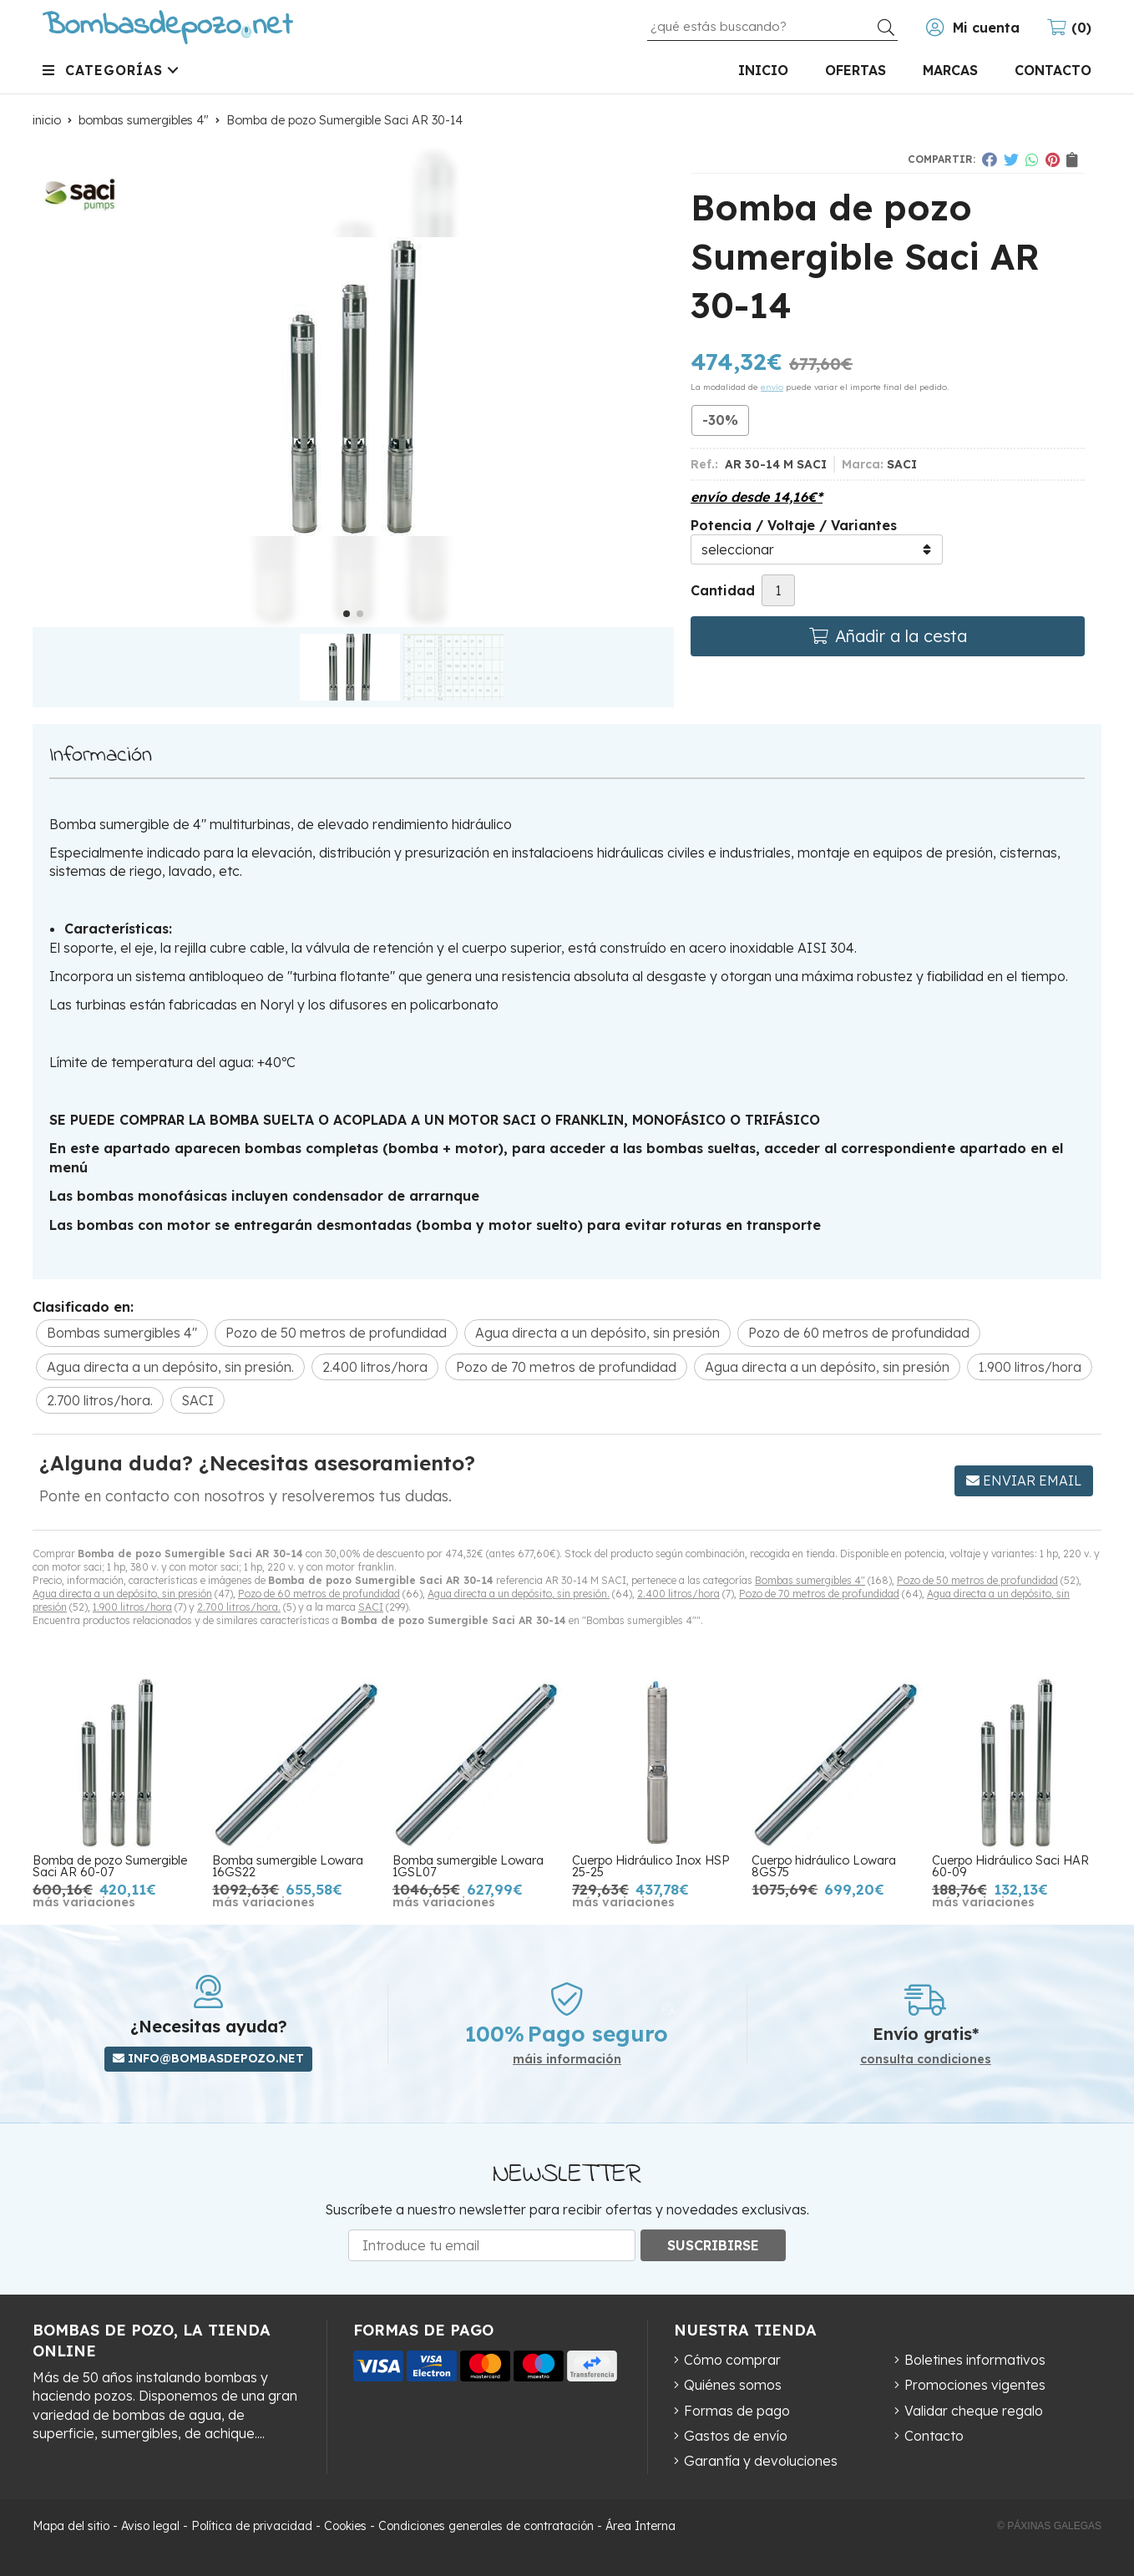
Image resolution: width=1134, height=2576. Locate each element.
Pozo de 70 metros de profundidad (819, 1593)
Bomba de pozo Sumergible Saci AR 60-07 (110, 1866)
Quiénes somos (733, 2384)
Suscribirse (713, 2245)
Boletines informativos (974, 2359)
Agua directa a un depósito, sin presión (122, 1593)
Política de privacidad (251, 2525)
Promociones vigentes (974, 2384)
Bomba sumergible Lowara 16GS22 (287, 1866)
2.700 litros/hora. (239, 1607)
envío (772, 387)
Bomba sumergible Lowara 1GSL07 (468, 1866)
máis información (567, 2059)
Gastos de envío (735, 2435)
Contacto (934, 2435)
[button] (346, 613)
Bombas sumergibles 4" (810, 1580)
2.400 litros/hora (678, 1593)
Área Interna (640, 2525)
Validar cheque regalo (973, 2410)
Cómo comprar (732, 2359)
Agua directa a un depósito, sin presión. (519, 1593)
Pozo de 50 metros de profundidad (977, 1580)
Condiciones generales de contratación (486, 2525)
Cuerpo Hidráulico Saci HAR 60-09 (1010, 1866)
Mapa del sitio (71, 2525)
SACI (370, 1607)
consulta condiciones (925, 2059)
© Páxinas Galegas (1049, 2526)
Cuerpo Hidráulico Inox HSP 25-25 (651, 1866)
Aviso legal (150, 2525)
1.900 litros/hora (132, 1607)
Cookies (345, 2525)
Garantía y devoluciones (761, 2460)
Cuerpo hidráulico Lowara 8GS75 (824, 1866)
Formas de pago (737, 2410)
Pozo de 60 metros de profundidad (319, 1593)
